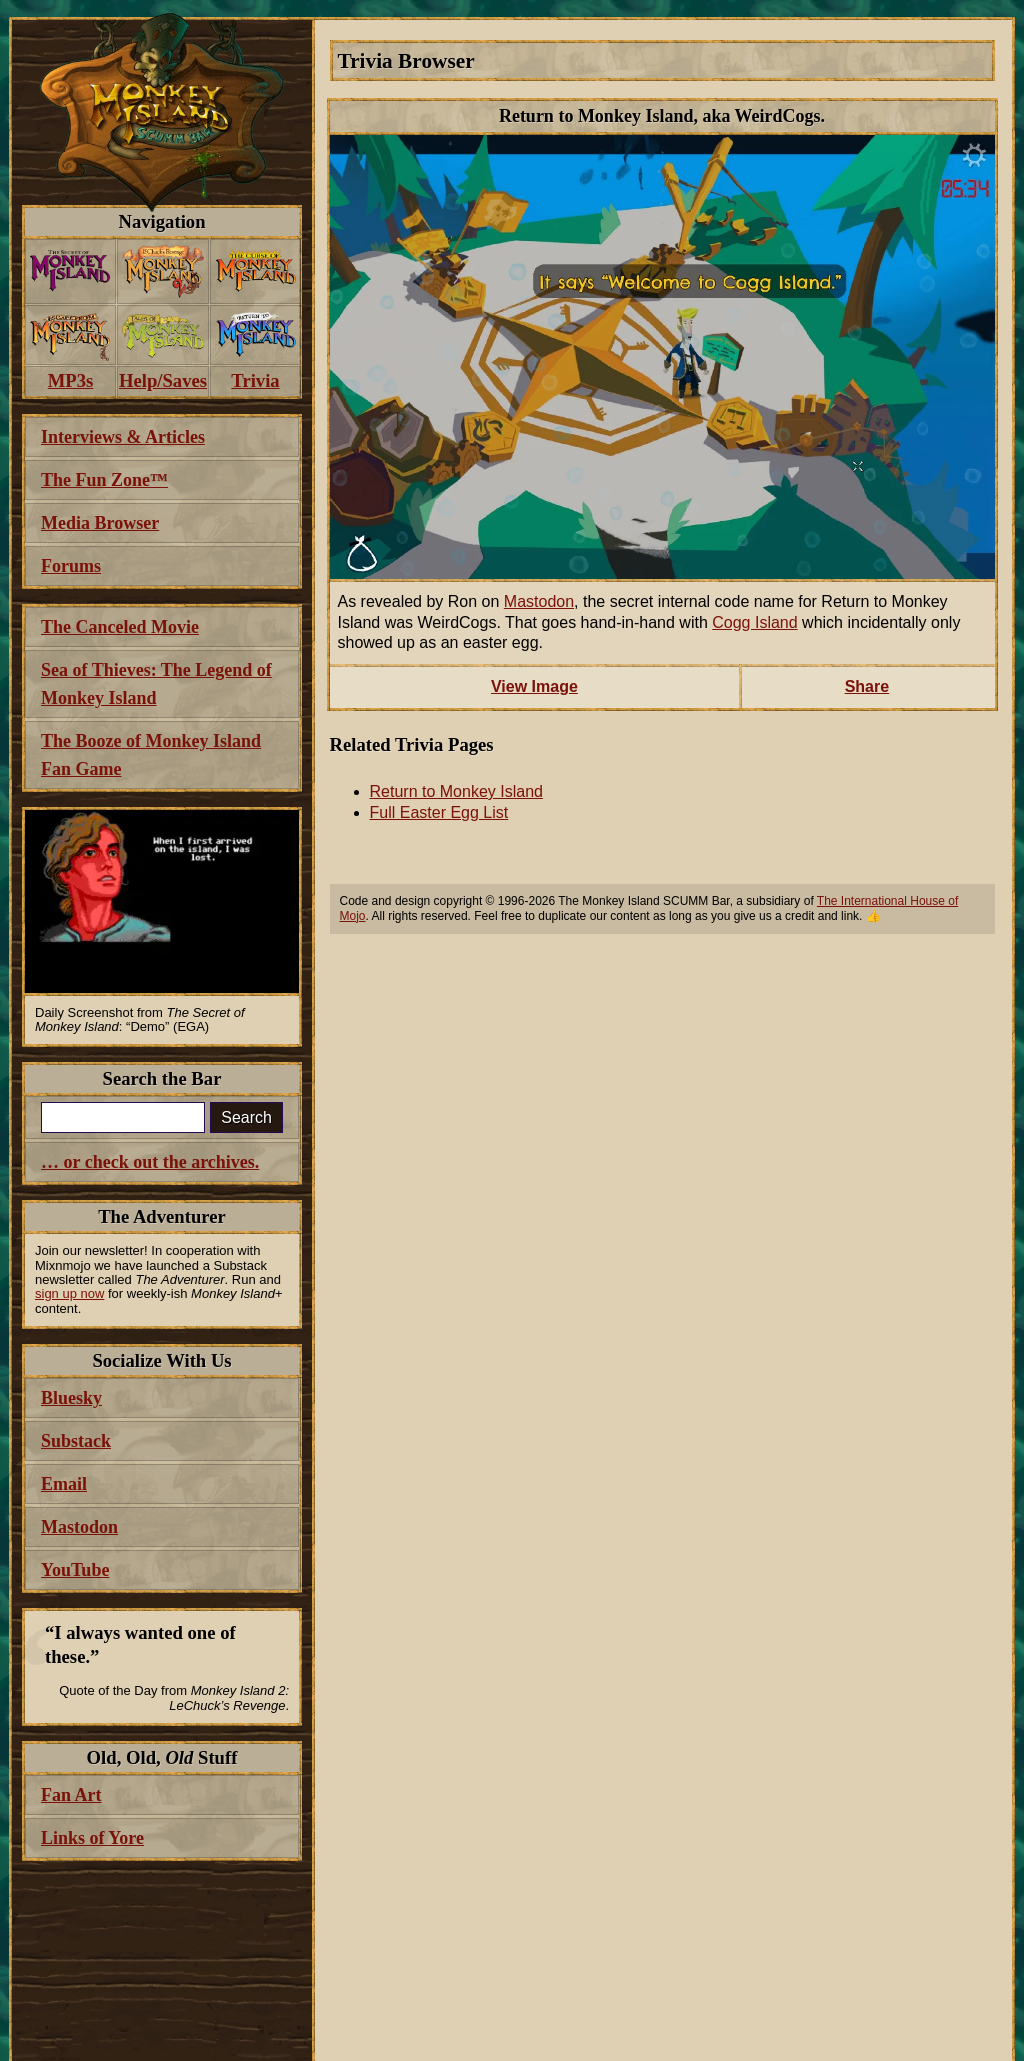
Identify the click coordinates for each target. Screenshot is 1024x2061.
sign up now (69, 1293)
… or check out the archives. (150, 1162)
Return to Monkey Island (456, 791)
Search (246, 1117)
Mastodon (539, 601)
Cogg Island (754, 622)
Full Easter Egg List (439, 812)
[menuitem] (70, 271)
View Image (534, 686)
